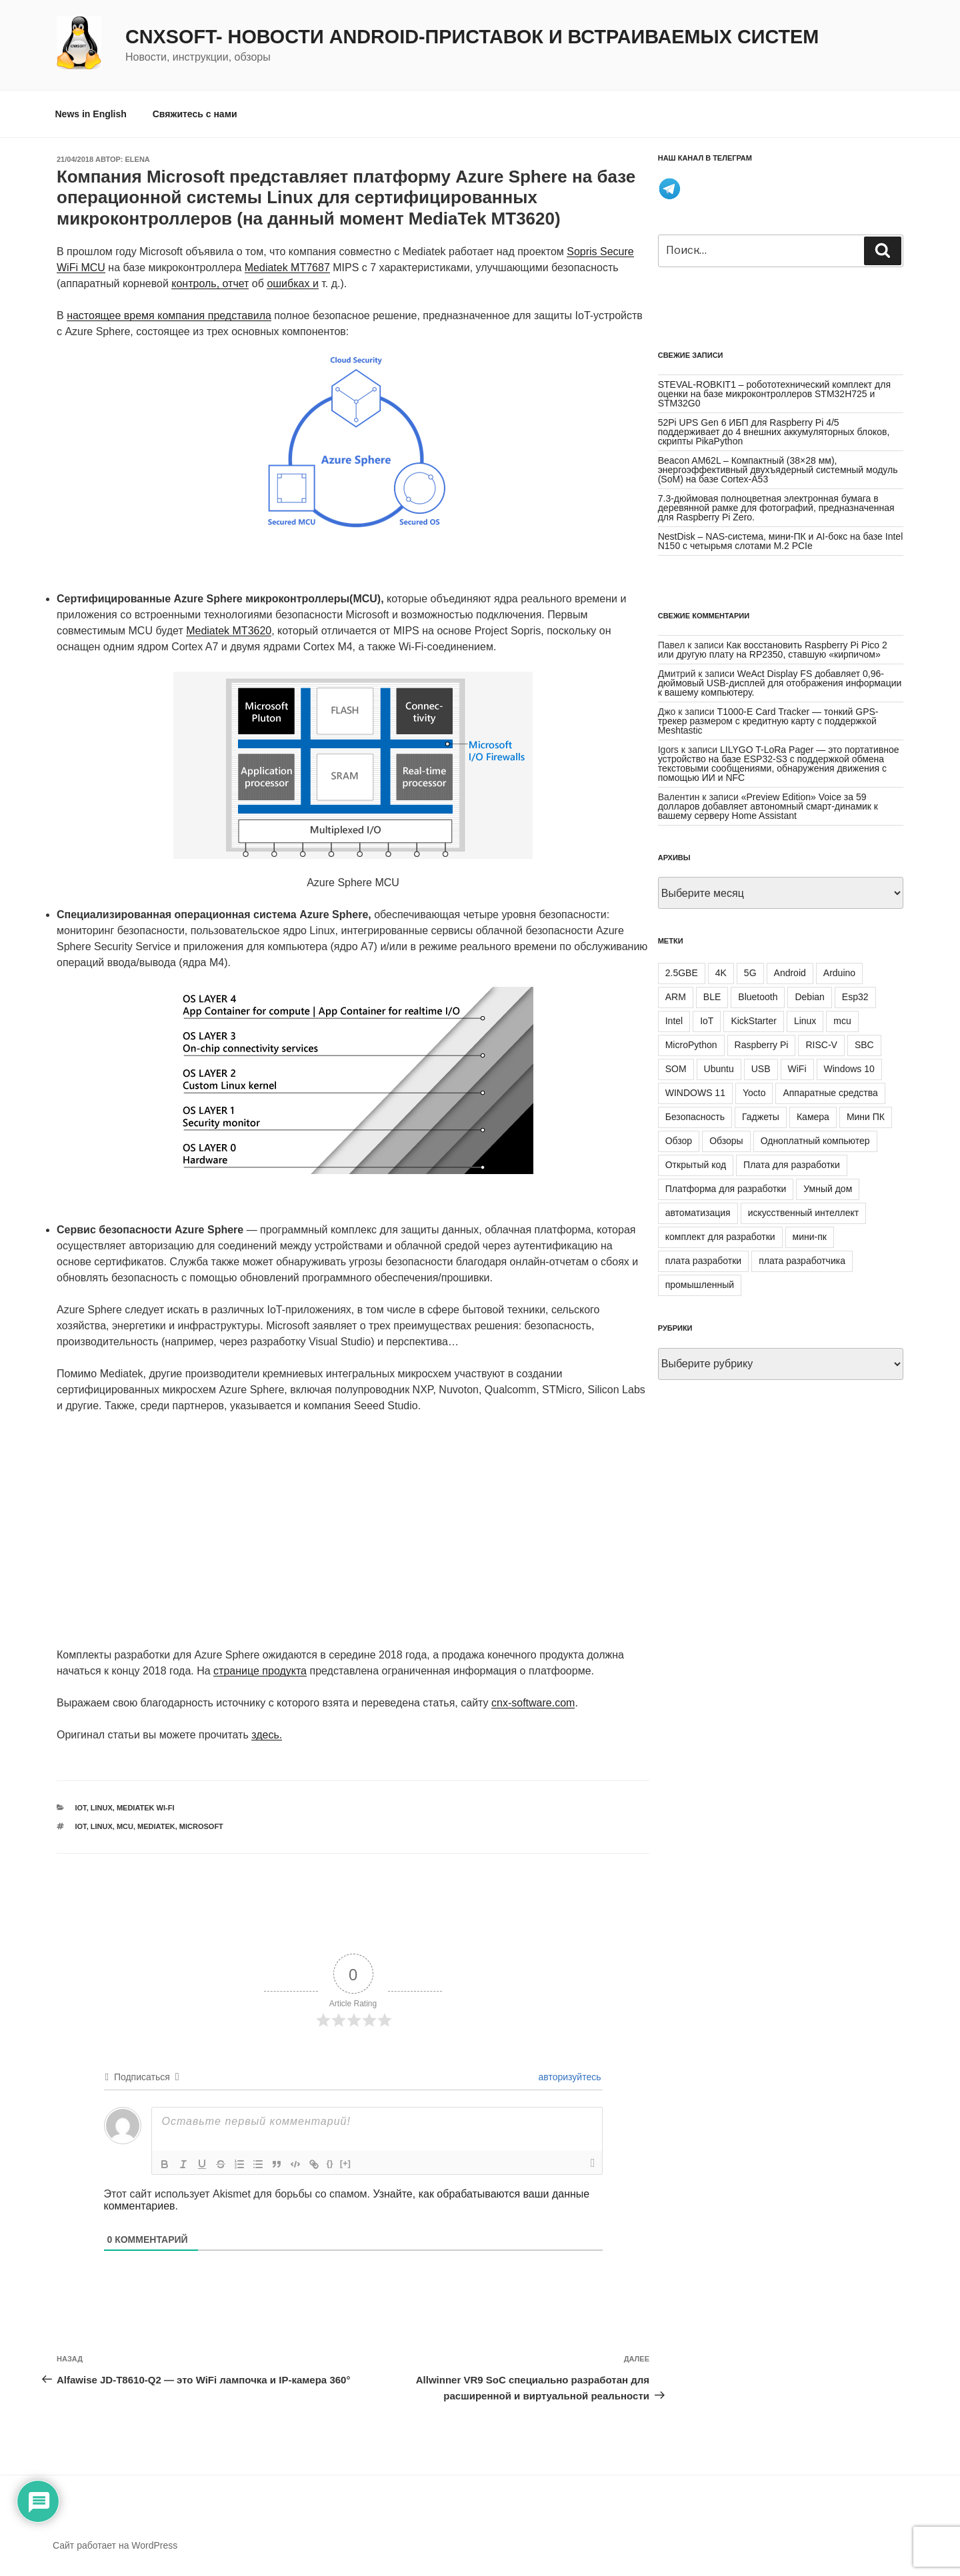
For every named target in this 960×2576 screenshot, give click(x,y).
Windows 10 (849, 1068)
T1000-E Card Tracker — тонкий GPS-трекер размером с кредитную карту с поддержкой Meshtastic (768, 721)
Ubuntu (719, 1068)
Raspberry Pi (762, 1044)
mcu (125, 1826)
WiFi (797, 1068)
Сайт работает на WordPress (115, 2545)
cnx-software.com (533, 1702)
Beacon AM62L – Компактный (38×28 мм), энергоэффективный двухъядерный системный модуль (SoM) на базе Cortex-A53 (778, 469)
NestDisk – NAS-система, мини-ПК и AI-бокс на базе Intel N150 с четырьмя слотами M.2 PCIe (780, 541)
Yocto (754, 1092)
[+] (345, 2163)
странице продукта (260, 1670)
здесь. (266, 1734)
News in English (91, 114)
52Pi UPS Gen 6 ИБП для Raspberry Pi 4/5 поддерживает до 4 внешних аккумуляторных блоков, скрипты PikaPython (774, 431)
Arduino (839, 972)
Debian (809, 996)
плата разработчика (802, 1260)
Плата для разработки (791, 1164)
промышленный (699, 1284)
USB (761, 1068)
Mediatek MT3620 (228, 630)
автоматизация (698, 1212)
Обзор (678, 1140)
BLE (712, 996)
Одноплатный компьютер (815, 1140)
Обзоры (726, 1140)
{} (330, 2163)
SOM (676, 1068)
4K (721, 972)
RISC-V (821, 1044)
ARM (675, 996)
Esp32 (855, 996)
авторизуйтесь (568, 2077)
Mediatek (156, 1826)
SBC (864, 1044)
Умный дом (827, 1188)
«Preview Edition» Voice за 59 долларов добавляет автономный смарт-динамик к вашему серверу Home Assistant (768, 806)
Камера (813, 1116)
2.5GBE (681, 972)
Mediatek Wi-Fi (146, 1808)
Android (790, 972)
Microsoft (201, 1826)
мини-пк (810, 1236)
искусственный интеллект (803, 1212)
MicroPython (691, 1044)
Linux (102, 1808)
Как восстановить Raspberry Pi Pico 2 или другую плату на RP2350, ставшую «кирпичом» (772, 650)
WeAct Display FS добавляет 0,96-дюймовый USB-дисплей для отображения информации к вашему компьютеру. (780, 683)
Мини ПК (866, 1116)
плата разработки (703, 1260)
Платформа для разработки (726, 1188)
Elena (137, 159)
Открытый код (695, 1164)
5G (750, 972)
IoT (81, 1808)
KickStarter (753, 1020)
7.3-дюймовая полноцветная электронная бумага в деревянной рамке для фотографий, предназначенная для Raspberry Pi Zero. (776, 507)
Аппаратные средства (830, 1092)
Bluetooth (757, 996)
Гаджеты (760, 1116)
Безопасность (695, 1116)
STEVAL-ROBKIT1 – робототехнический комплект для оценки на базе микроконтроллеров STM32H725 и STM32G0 (774, 393)
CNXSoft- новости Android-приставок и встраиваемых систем (472, 36)
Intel (674, 1020)
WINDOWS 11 (695, 1092)
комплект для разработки (720, 1236)
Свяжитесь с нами (195, 114)
